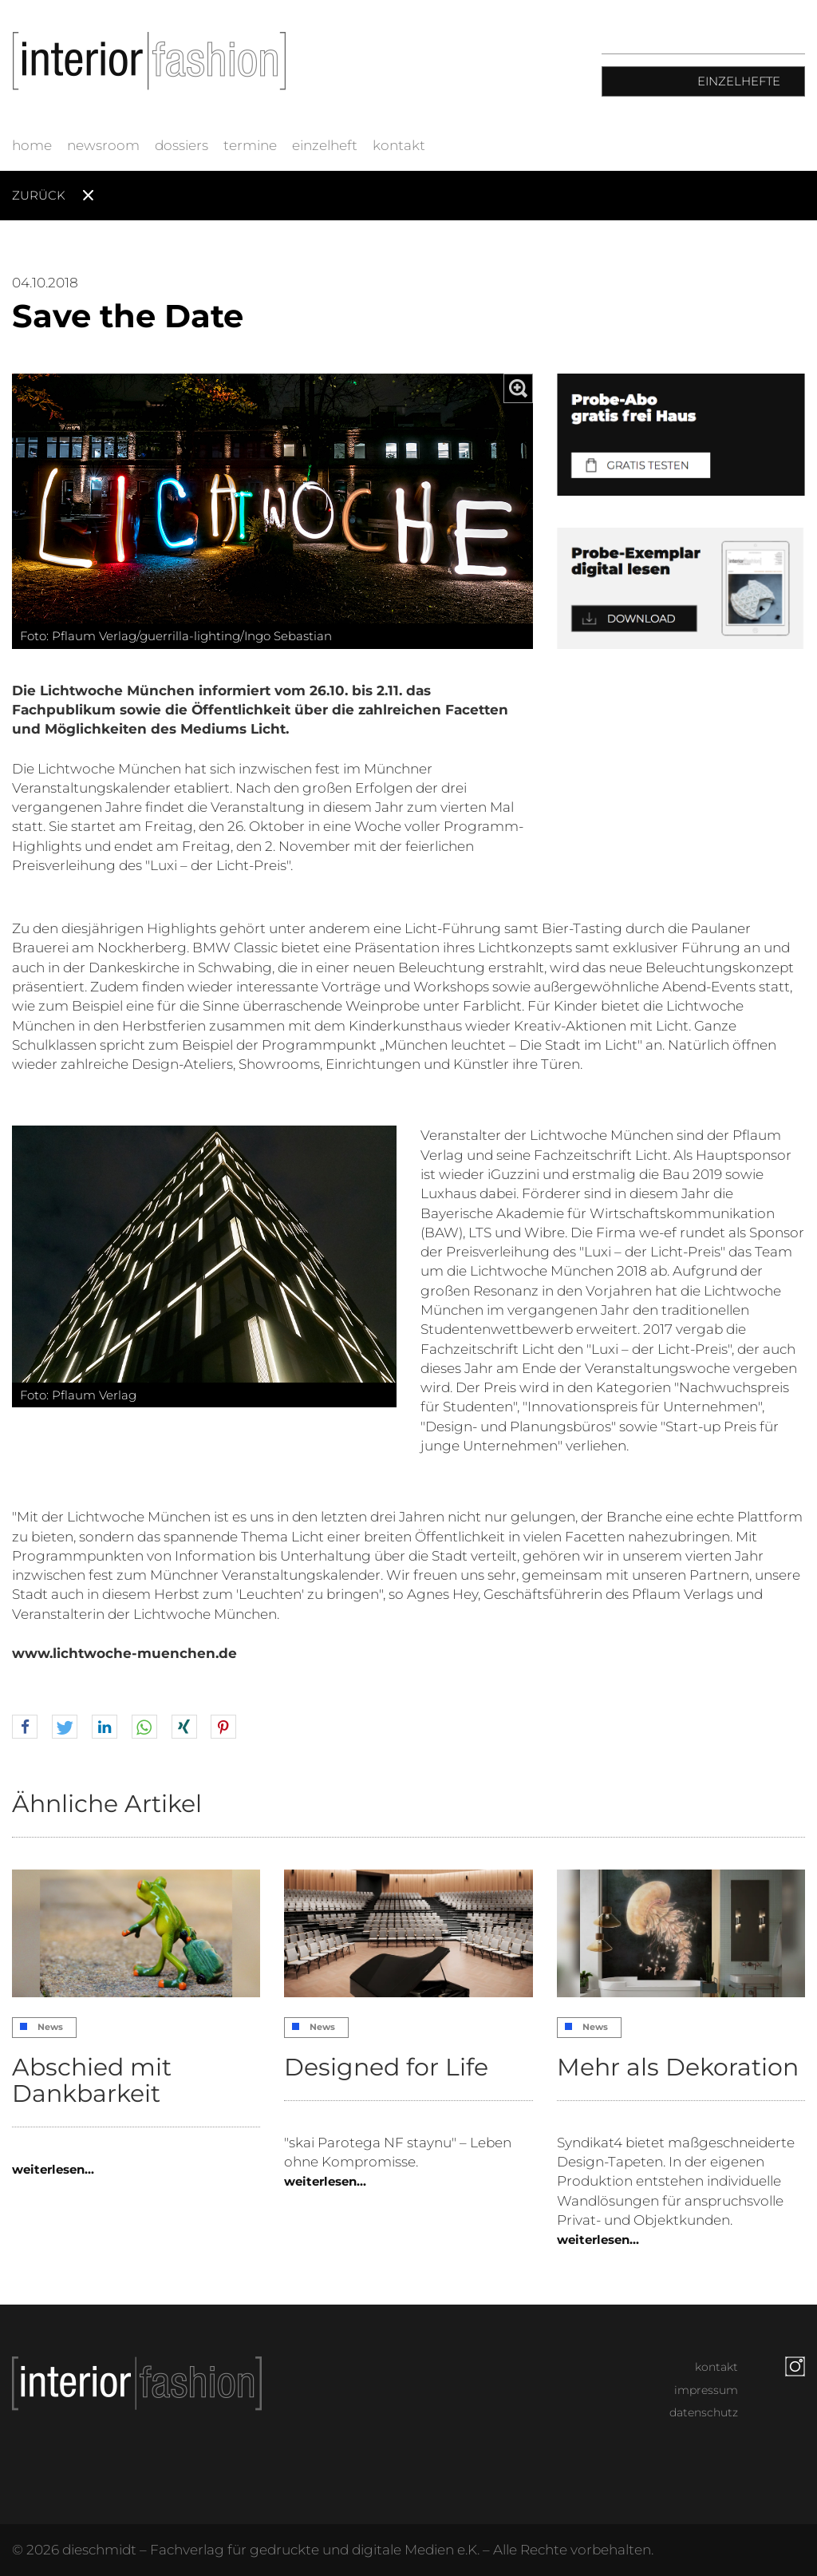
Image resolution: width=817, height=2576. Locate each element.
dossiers (181, 145)
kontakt (399, 145)
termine (250, 145)
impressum (706, 2390)
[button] (25, 1727)
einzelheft (324, 145)
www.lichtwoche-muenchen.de (124, 1653)
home (32, 145)
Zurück (38, 195)
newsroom (103, 145)
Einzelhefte (738, 81)
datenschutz (703, 2412)
